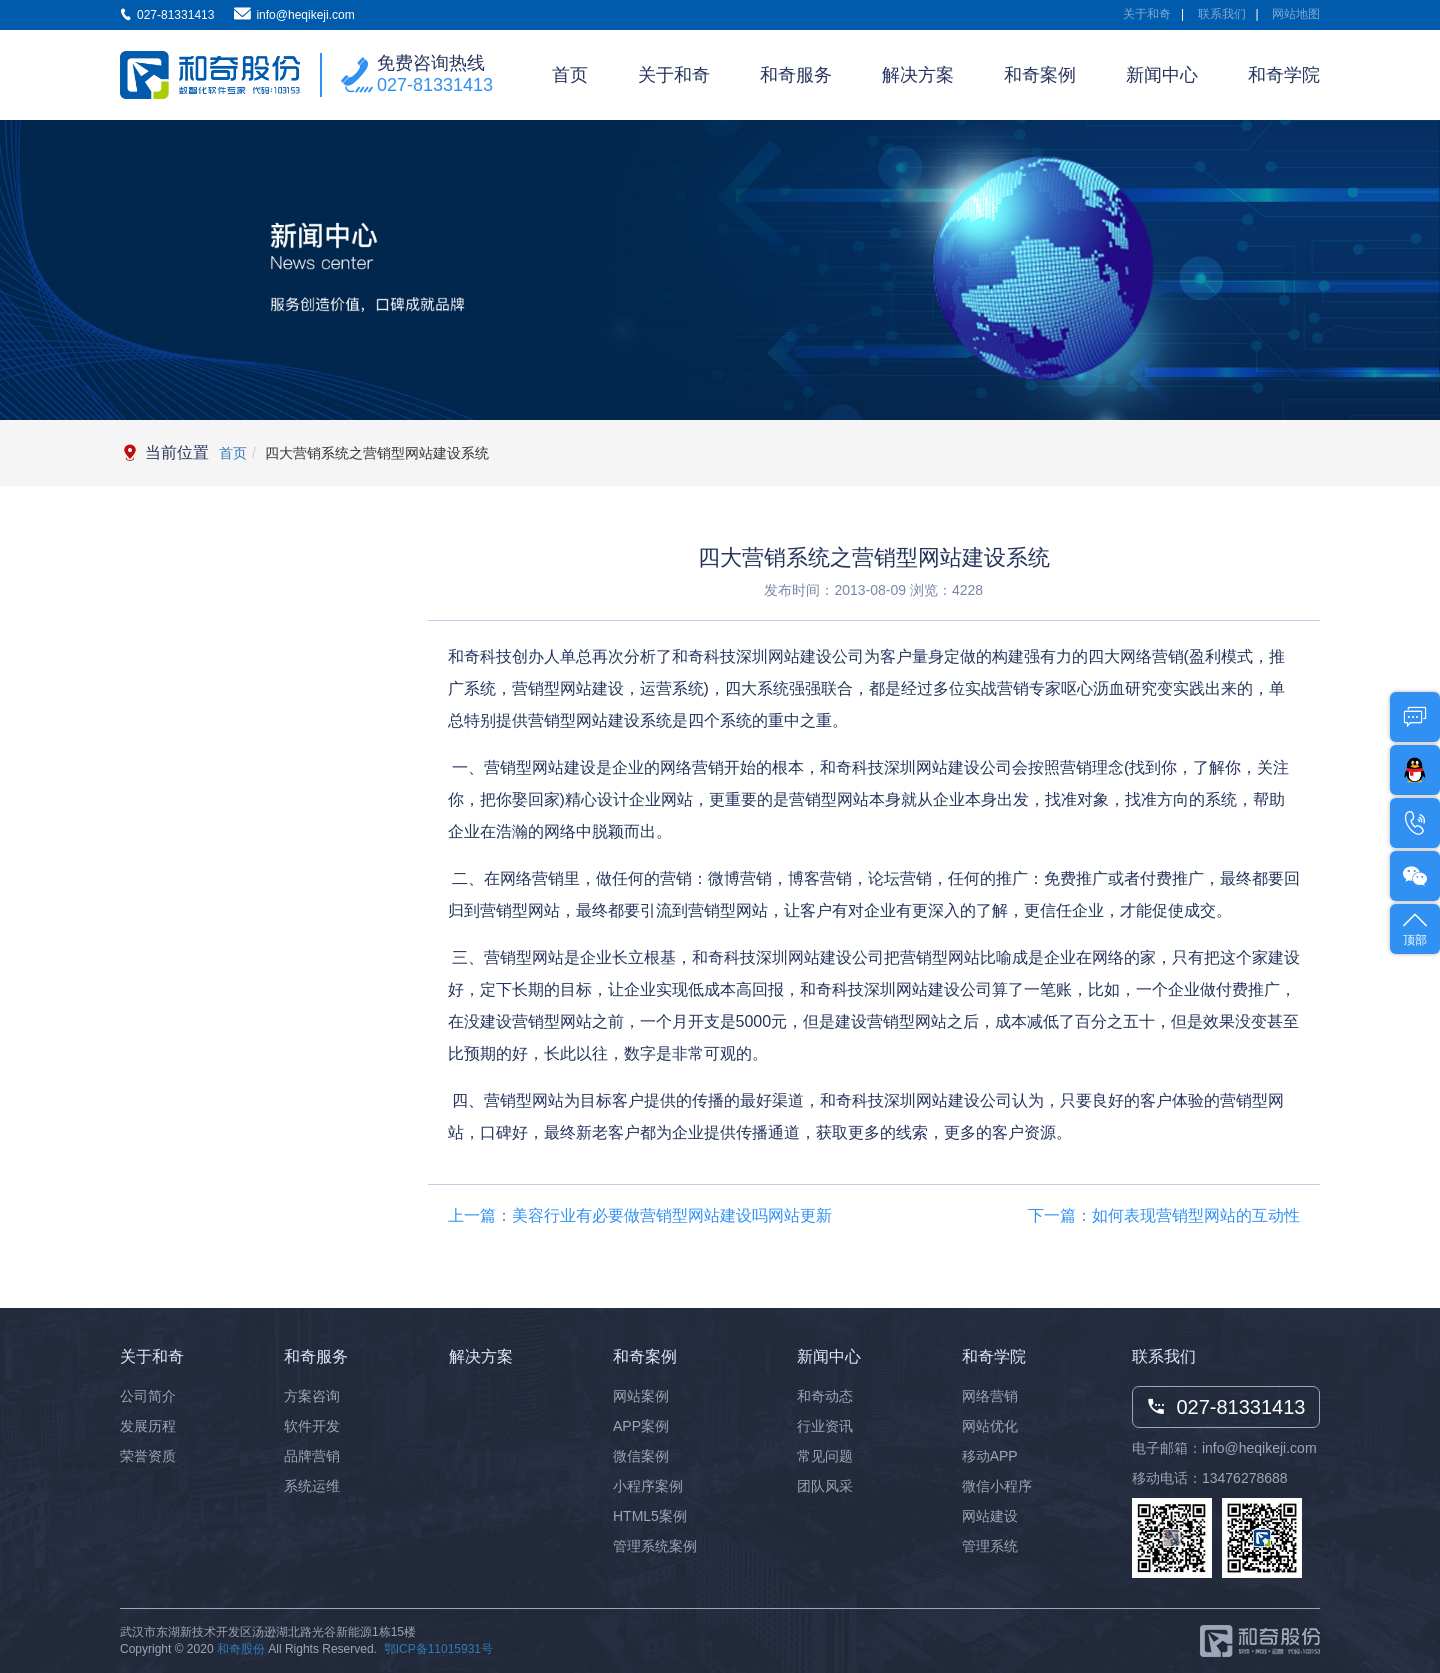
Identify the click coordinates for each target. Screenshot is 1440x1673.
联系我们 (1222, 14)
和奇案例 (1040, 75)
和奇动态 (825, 1396)
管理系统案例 (655, 1546)
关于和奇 (1147, 14)
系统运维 (312, 1486)
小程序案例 (648, 1486)
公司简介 (148, 1396)
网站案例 (641, 1396)
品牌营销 (312, 1456)
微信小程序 (997, 1486)
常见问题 (825, 1456)
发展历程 (148, 1426)
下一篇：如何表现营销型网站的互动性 (1164, 1215)
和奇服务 (796, 75)
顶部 (1415, 927)
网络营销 (990, 1396)
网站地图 (1296, 14)
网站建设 (990, 1516)
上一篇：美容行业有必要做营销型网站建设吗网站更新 (640, 1215)
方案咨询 (312, 1396)
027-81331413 (435, 85)
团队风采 (825, 1486)
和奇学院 (1284, 75)
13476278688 (1245, 1478)
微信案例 (641, 1456)
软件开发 (312, 1426)
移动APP (990, 1456)
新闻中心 (1162, 75)
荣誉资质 (148, 1456)
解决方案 (918, 75)
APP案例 (641, 1426)
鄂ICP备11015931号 (438, 1649)
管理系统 (990, 1546)
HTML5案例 (650, 1516)
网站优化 (990, 1426)
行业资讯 (825, 1426)
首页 (570, 75)
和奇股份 (241, 1649)
